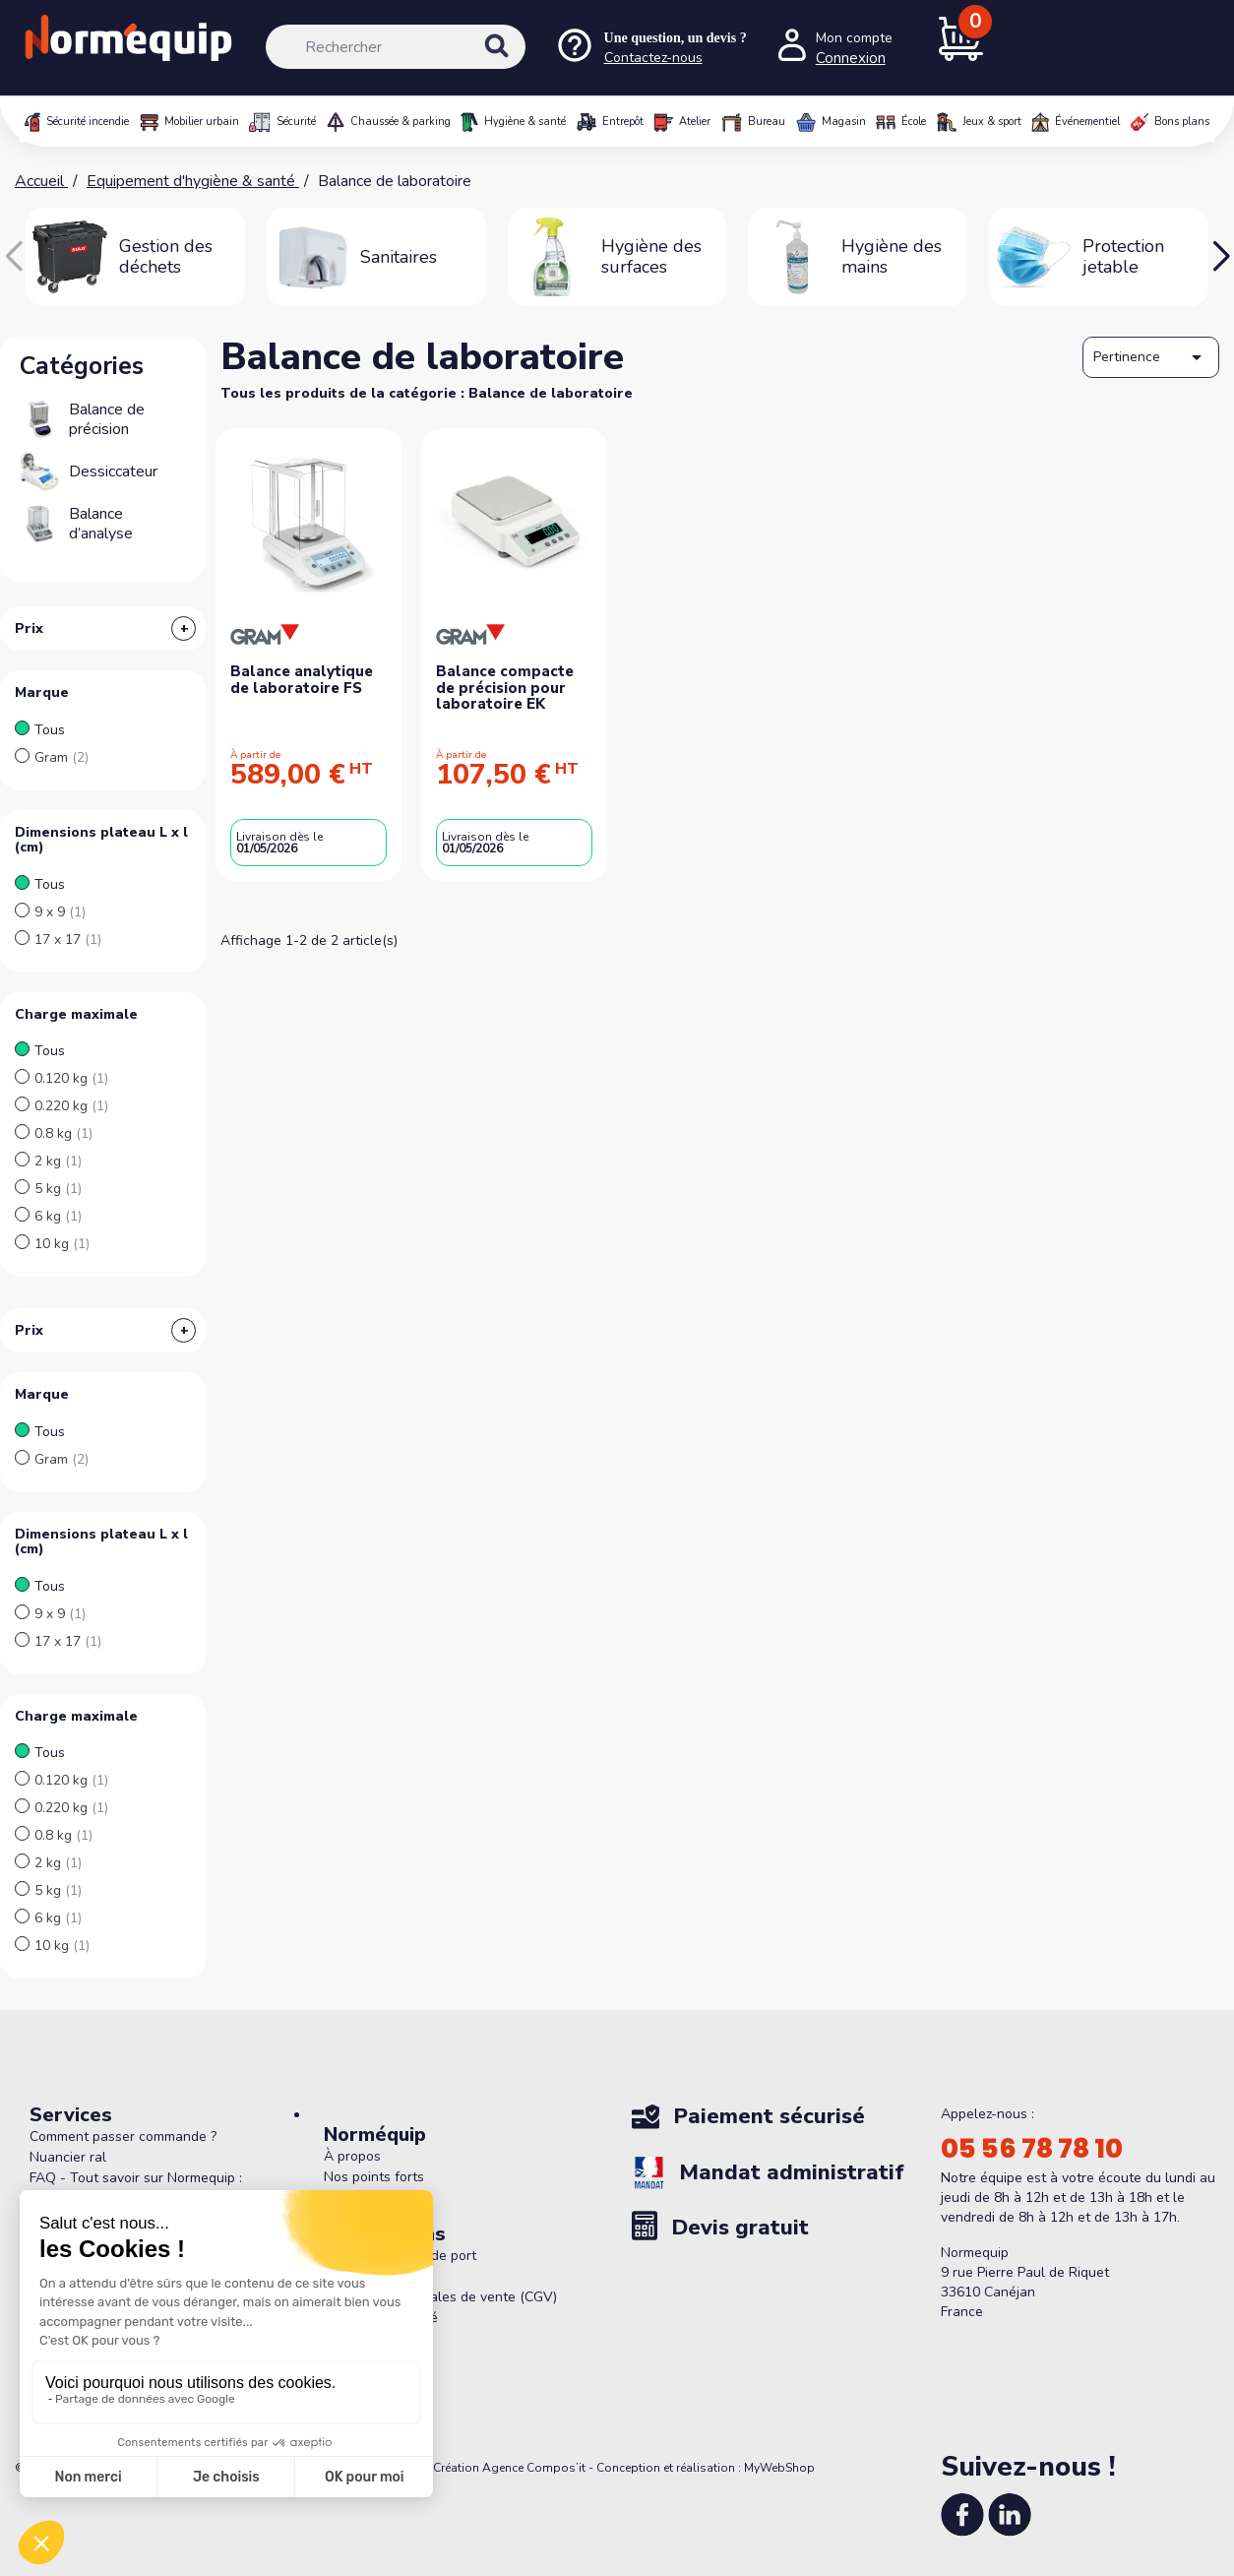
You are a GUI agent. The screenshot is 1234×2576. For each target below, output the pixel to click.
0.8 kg (63, 1133)
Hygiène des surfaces (651, 256)
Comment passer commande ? (123, 2136)
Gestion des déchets (166, 256)
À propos (352, 2156)
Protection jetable (1123, 256)
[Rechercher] (395, 47)
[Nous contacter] (651, 48)
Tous (49, 730)
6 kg (58, 1216)
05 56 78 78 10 (1032, 2149)
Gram (61, 757)
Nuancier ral (68, 2157)
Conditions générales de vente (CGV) (440, 2297)
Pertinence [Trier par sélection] (1150, 357)
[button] (1220, 257)
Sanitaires (398, 257)
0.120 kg (71, 1078)
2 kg (58, 1161)
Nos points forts (374, 2177)
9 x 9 (60, 912)
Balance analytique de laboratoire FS (301, 679)
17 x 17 (67, 939)
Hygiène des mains (891, 256)
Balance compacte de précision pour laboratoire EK (505, 687)
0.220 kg (71, 1106)
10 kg (62, 1243)
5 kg (58, 1188)
